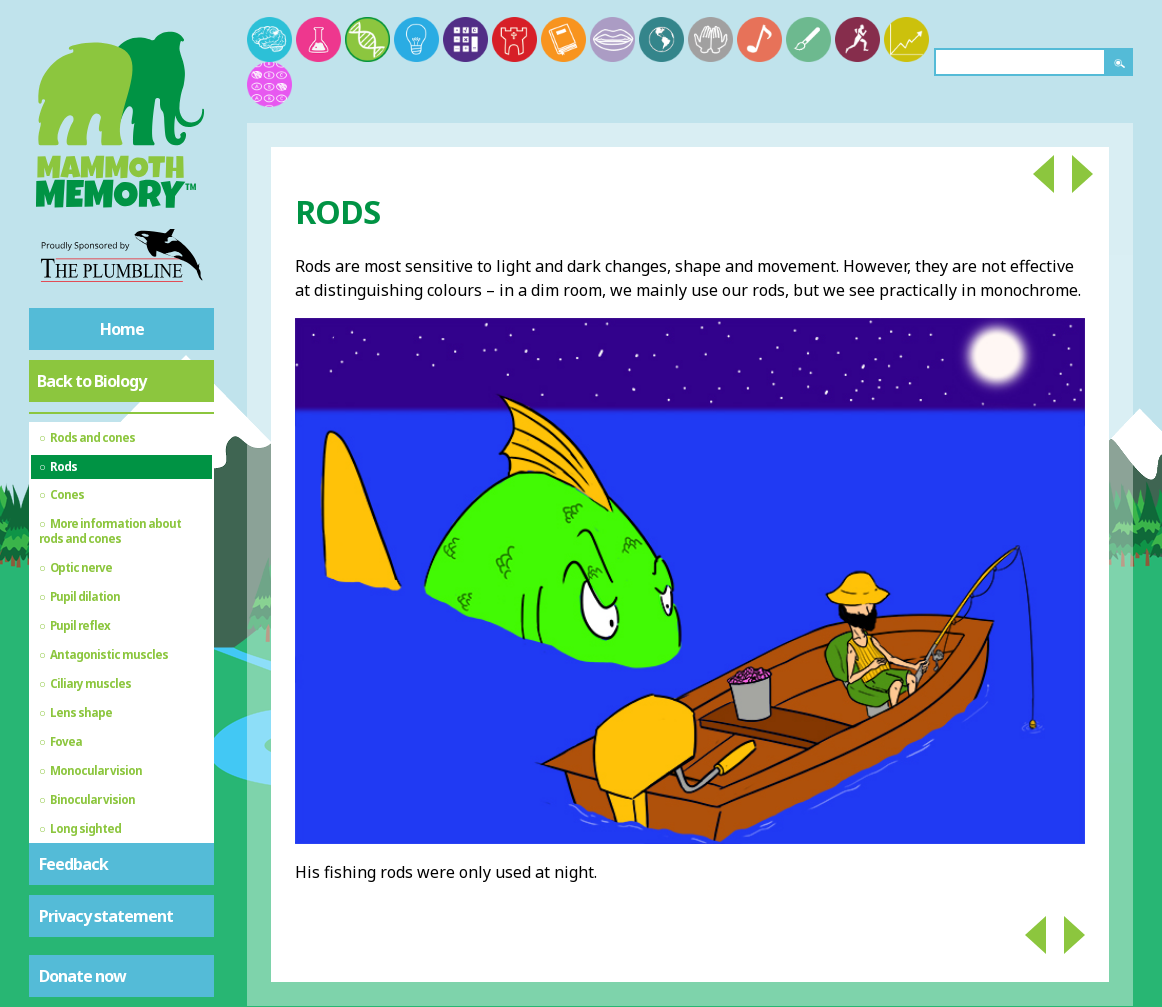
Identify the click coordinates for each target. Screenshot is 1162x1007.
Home (122, 329)
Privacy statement (106, 916)
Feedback (73, 864)
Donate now (82, 976)
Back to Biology (91, 381)
